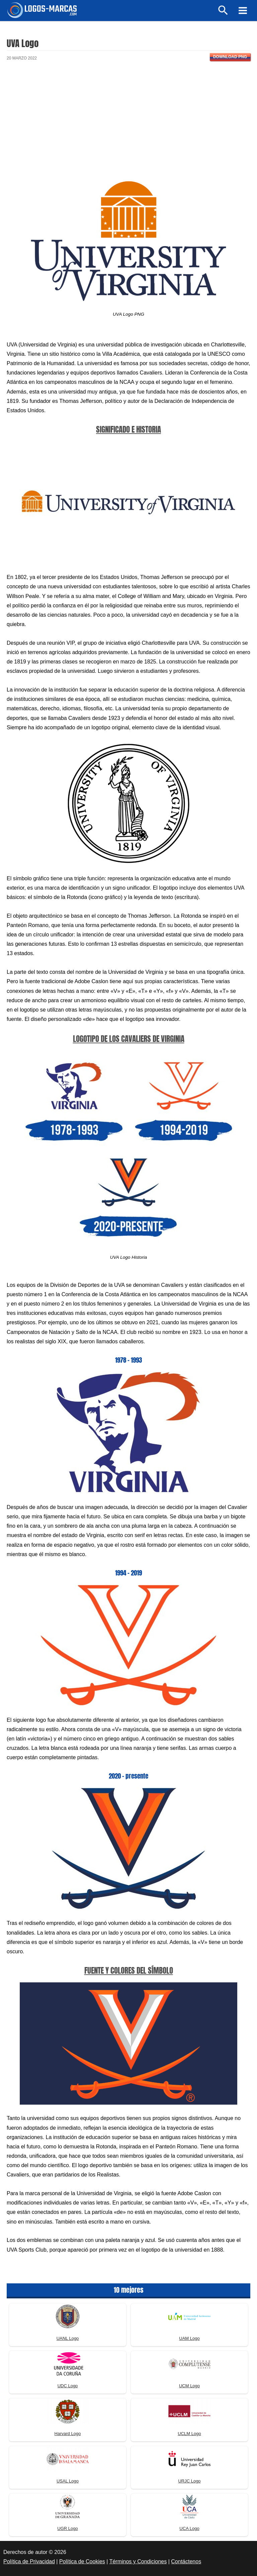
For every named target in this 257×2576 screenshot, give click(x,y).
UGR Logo (67, 2528)
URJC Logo (189, 2480)
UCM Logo (189, 2385)
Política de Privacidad (29, 2561)
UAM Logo (189, 2338)
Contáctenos (186, 2561)
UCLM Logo (189, 2433)
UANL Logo (68, 2338)
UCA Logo (189, 2528)
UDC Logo (68, 2385)
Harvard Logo (68, 2433)
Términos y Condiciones (138, 2561)
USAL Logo (68, 2480)
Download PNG (230, 56)
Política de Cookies (82, 2561)
